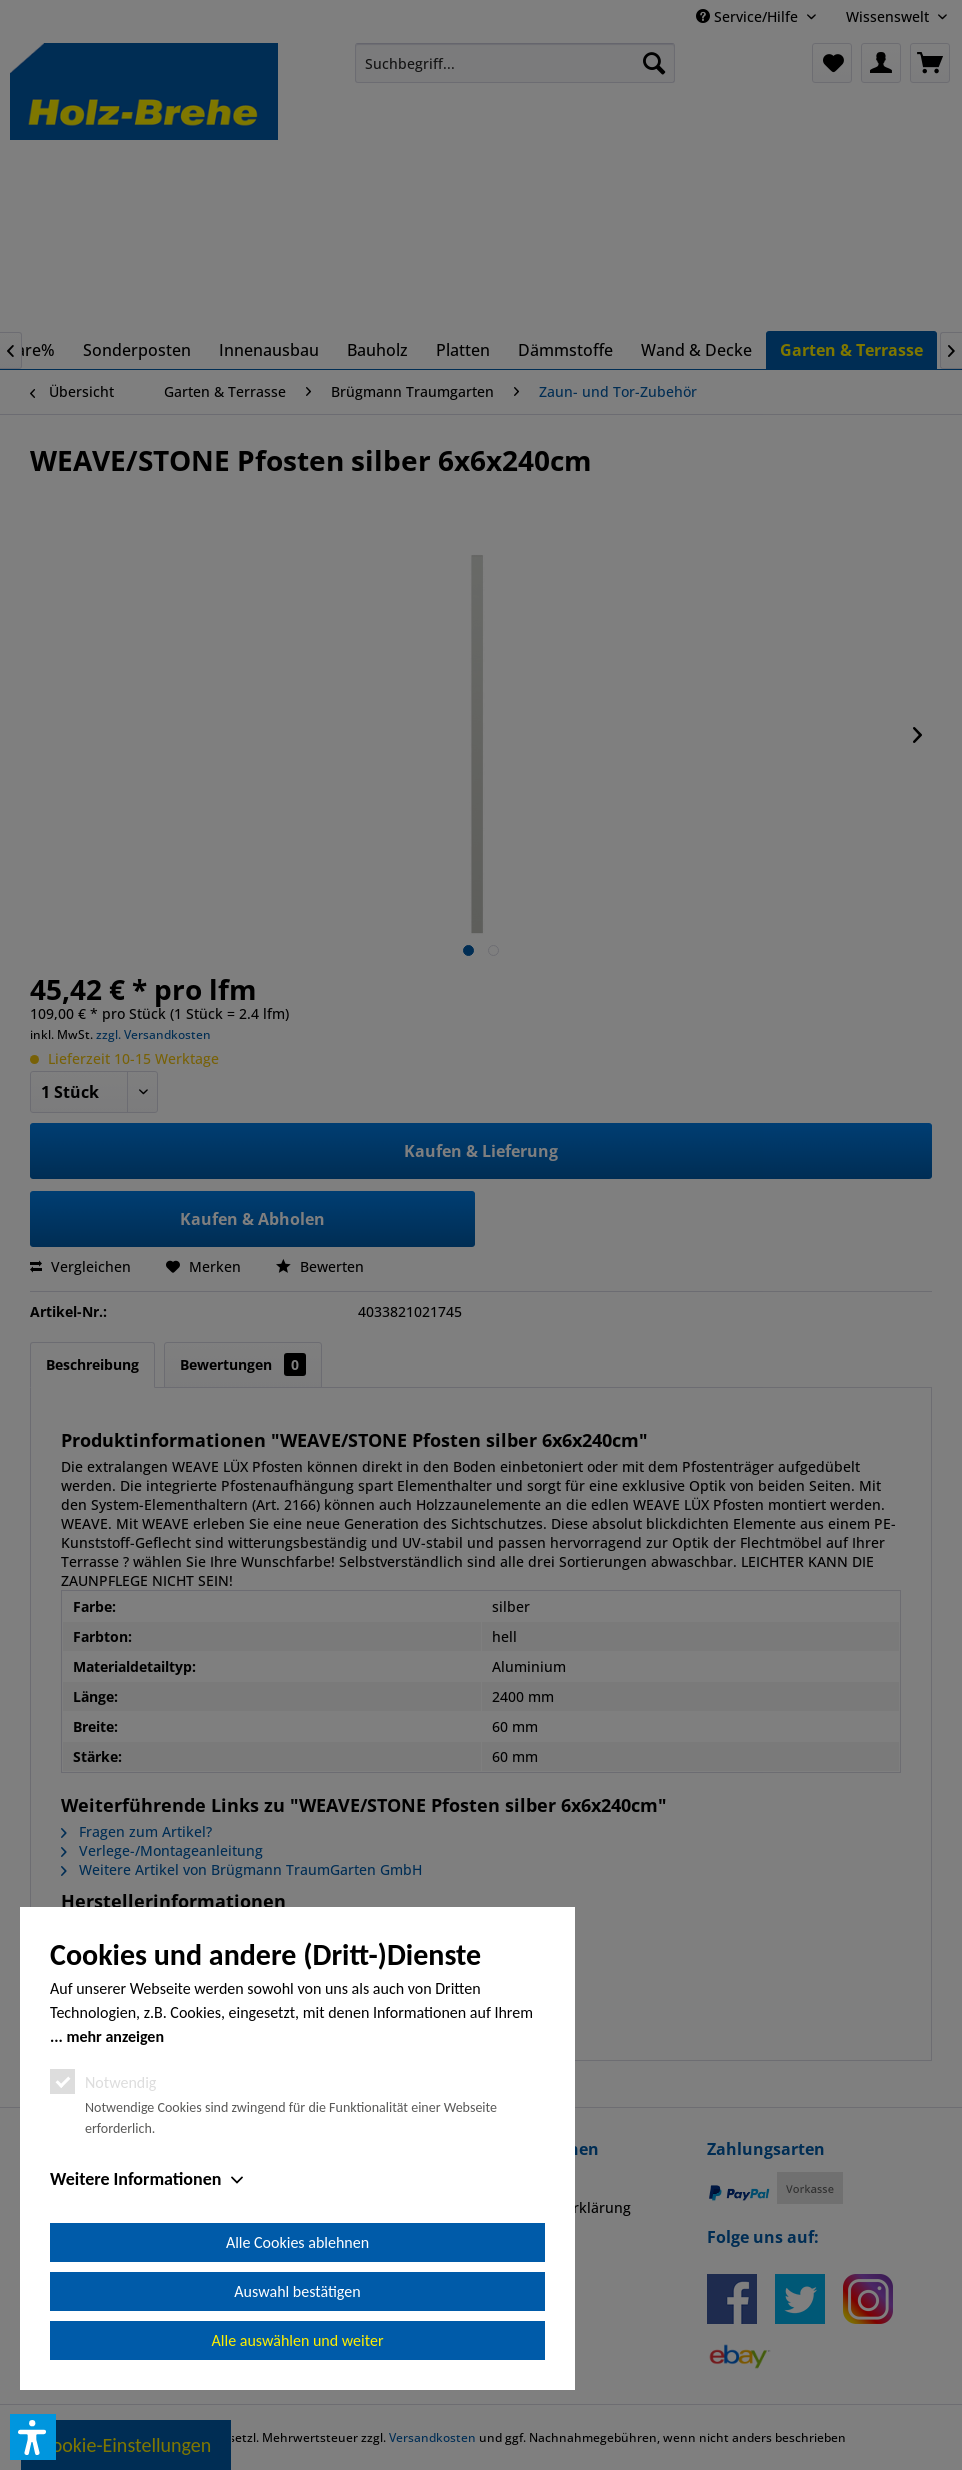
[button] (33, 2437)
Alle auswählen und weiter (298, 2340)
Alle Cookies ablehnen (297, 2242)
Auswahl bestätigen (297, 2291)
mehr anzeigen (115, 2036)
